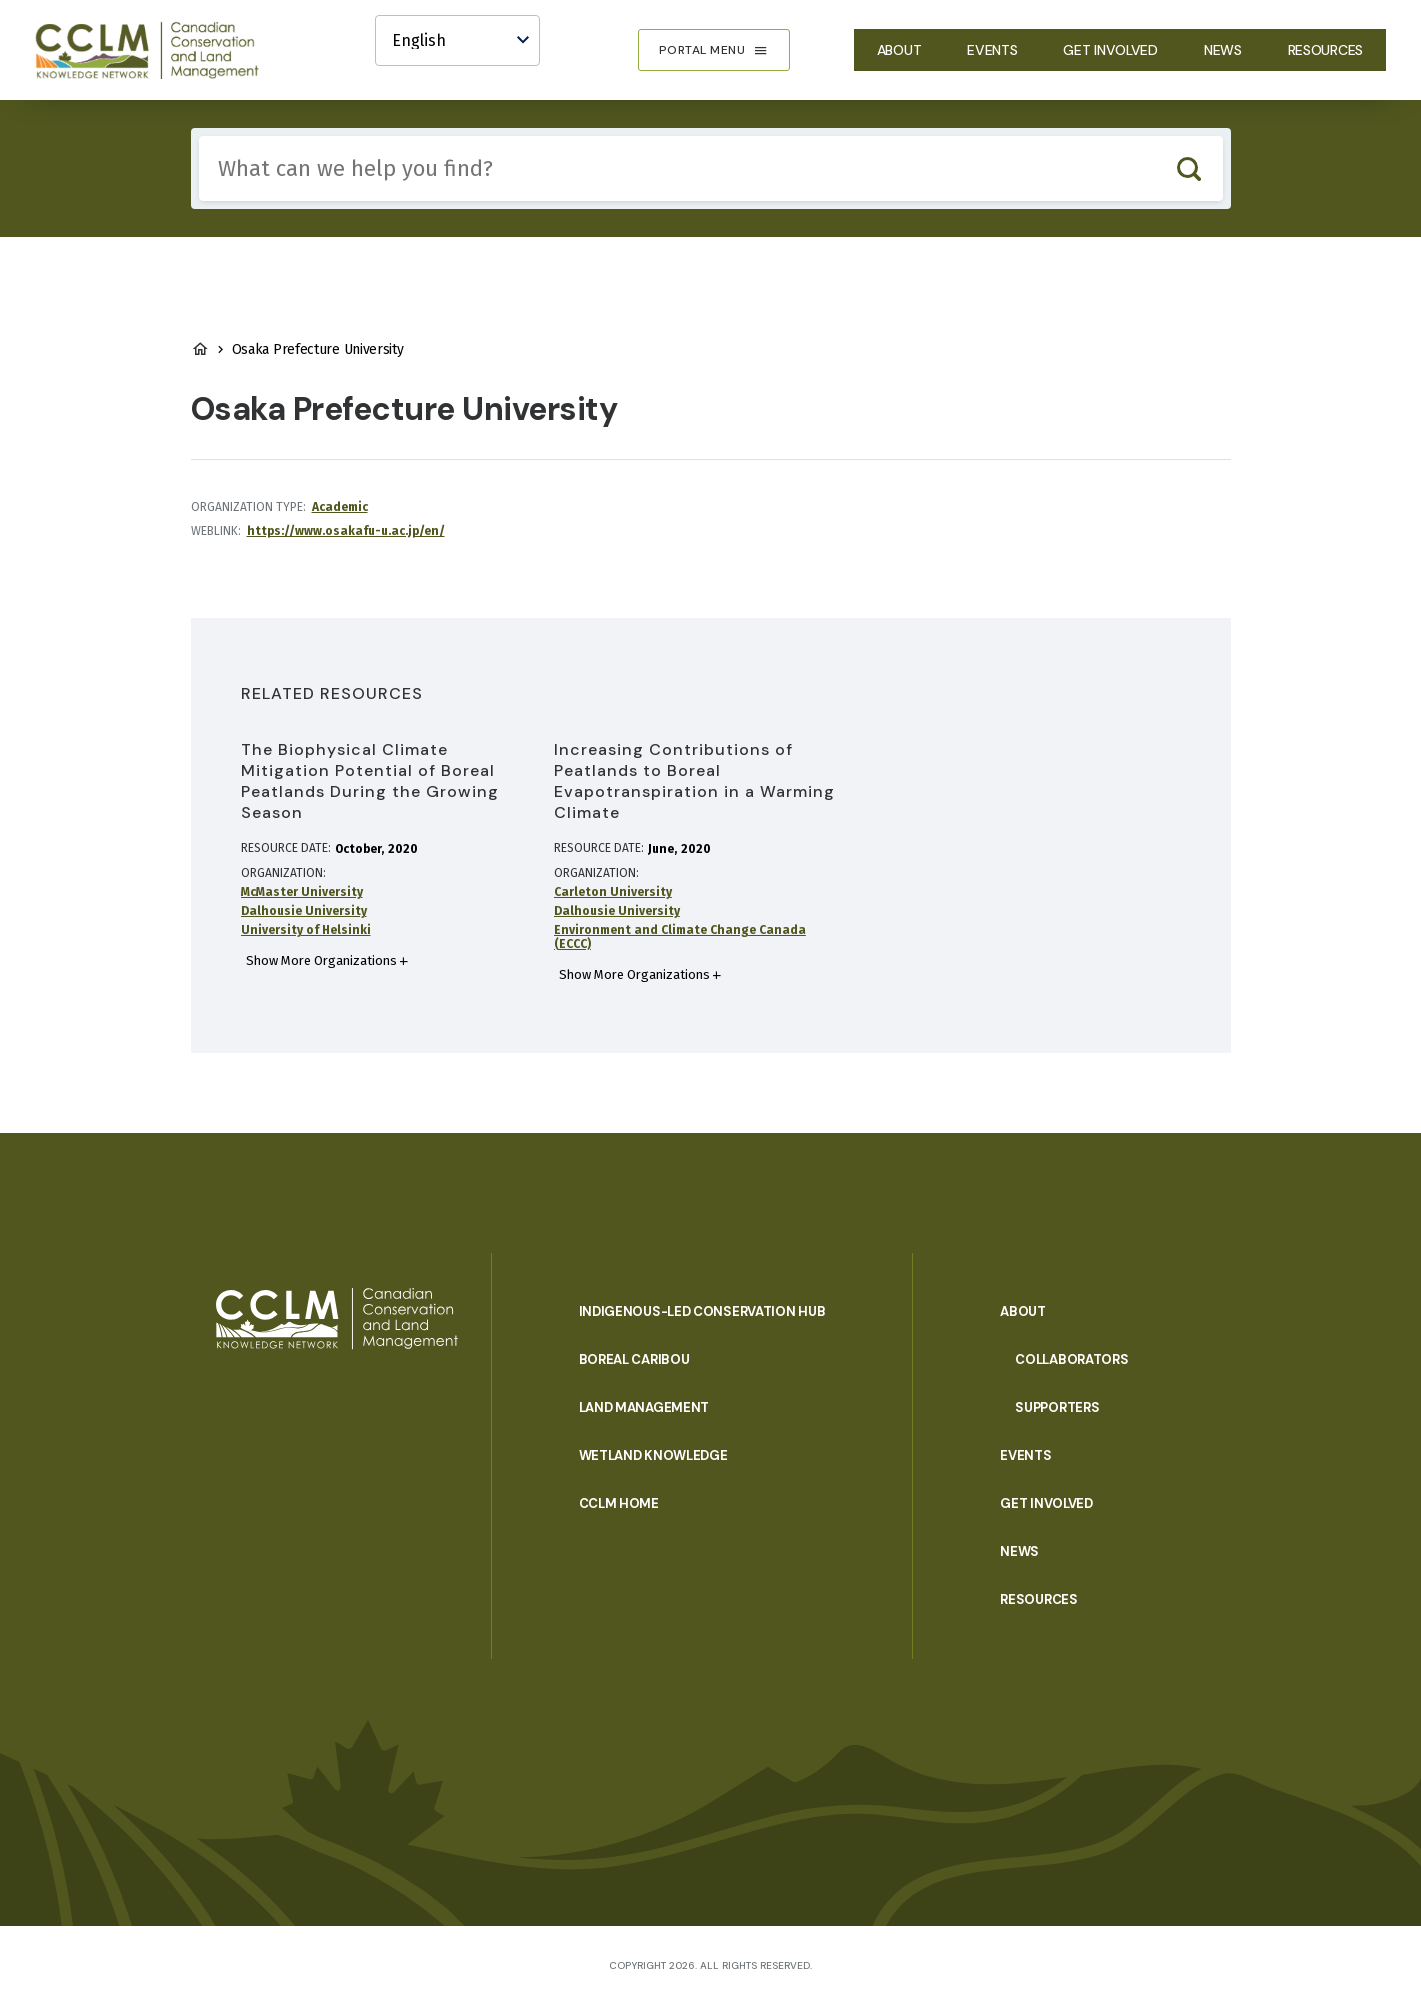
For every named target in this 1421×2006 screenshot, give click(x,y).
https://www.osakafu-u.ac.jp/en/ (346, 531)
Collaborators (1071, 1359)
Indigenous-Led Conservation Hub (702, 1311)
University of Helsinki (306, 930)
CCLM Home (619, 1503)
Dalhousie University (304, 911)
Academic (340, 507)
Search (1189, 168)
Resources (1325, 50)
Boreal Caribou (634, 1359)
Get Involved (1110, 50)
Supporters (1057, 1407)
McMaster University (302, 892)
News (1223, 50)
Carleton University (613, 892)
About (899, 50)
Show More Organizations (321, 960)
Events (992, 50)
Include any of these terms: (199, 136)
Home (200, 349)
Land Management (644, 1407)
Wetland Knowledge (653, 1455)
